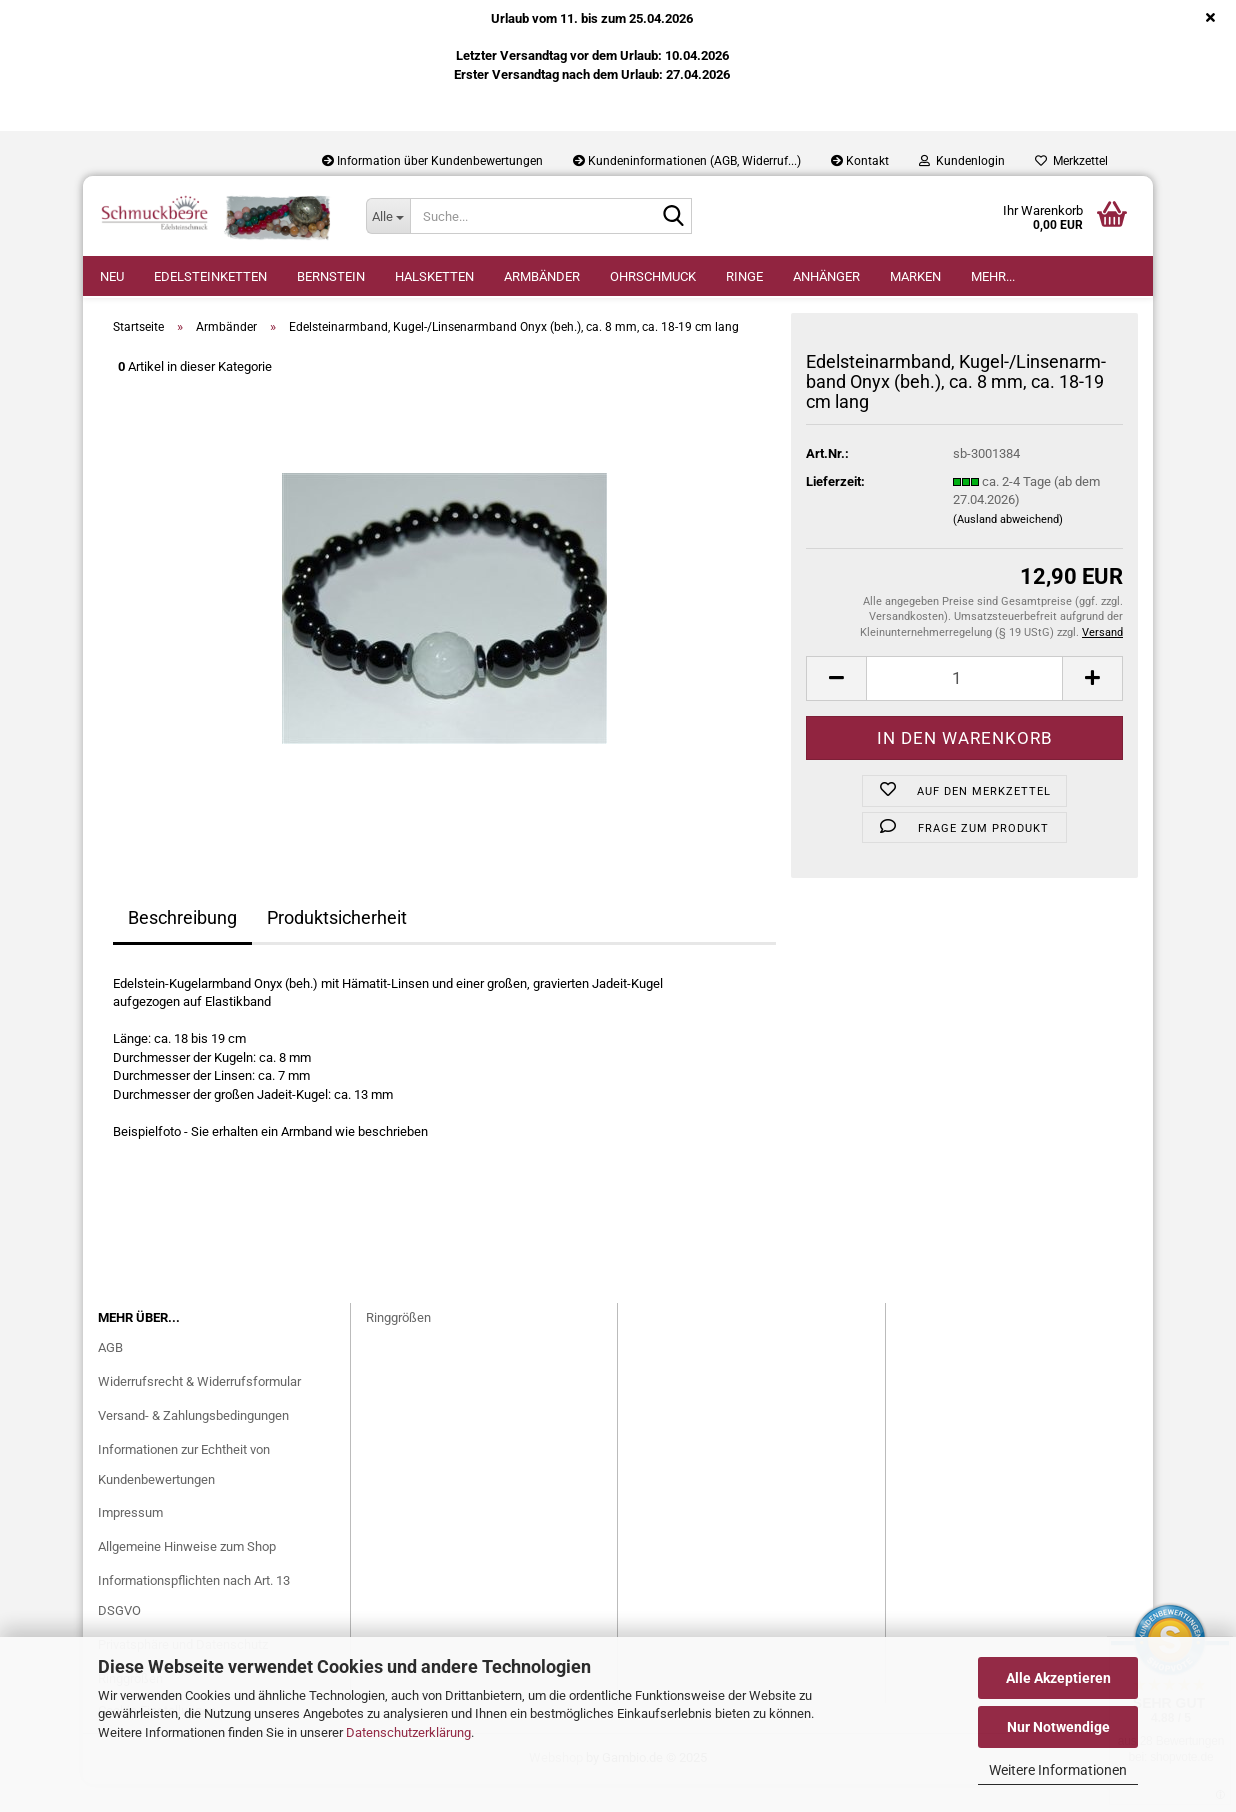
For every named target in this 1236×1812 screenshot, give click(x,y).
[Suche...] (388, 216)
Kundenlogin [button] (962, 161)
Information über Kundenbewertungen (432, 161)
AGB (110, 1375)
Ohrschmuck (653, 276)
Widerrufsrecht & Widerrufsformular (199, 1409)
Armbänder (542, 276)
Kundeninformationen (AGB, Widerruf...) (687, 161)
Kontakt (860, 161)
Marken (915, 276)
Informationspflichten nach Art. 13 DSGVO (194, 1624)
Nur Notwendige (1058, 1727)
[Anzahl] (964, 706)
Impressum (130, 1541)
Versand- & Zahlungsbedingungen (193, 1443)
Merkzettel (1071, 161)
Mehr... (993, 276)
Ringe (744, 276)
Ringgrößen (398, 1345)
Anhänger (826, 276)
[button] (836, 706)
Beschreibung (182, 945)
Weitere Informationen (1058, 1770)
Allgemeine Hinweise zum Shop (187, 1575)
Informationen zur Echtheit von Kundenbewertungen (184, 1492)
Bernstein (331, 276)
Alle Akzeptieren (1058, 1678)
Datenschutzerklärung (408, 1732)
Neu (112, 276)
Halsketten (434, 276)
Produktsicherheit (337, 945)
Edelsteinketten (210, 276)
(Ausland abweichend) (1008, 547)
